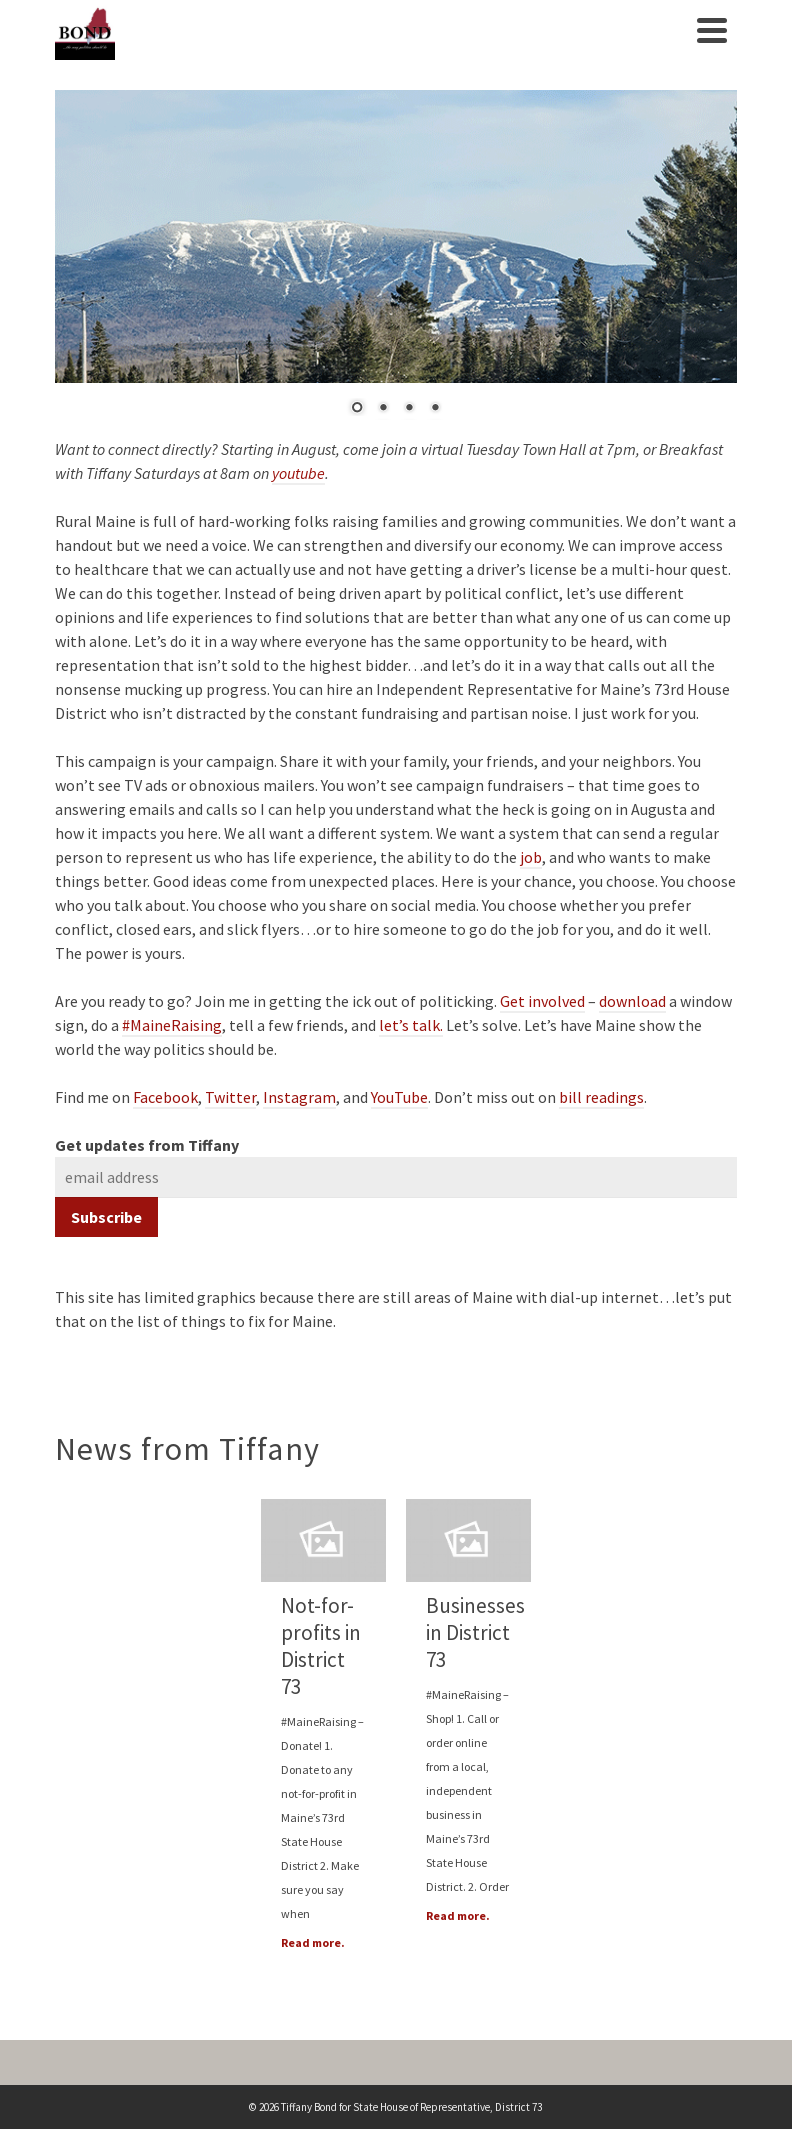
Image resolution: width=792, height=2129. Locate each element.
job (531, 857)
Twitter (230, 1097)
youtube (298, 473)
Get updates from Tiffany (147, 1145)
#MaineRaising (172, 1025)
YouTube (399, 1097)
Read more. (313, 1942)
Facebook (165, 1097)
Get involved (542, 1001)
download (632, 1001)
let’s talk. (411, 1025)
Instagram (299, 1097)
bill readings (601, 1097)
